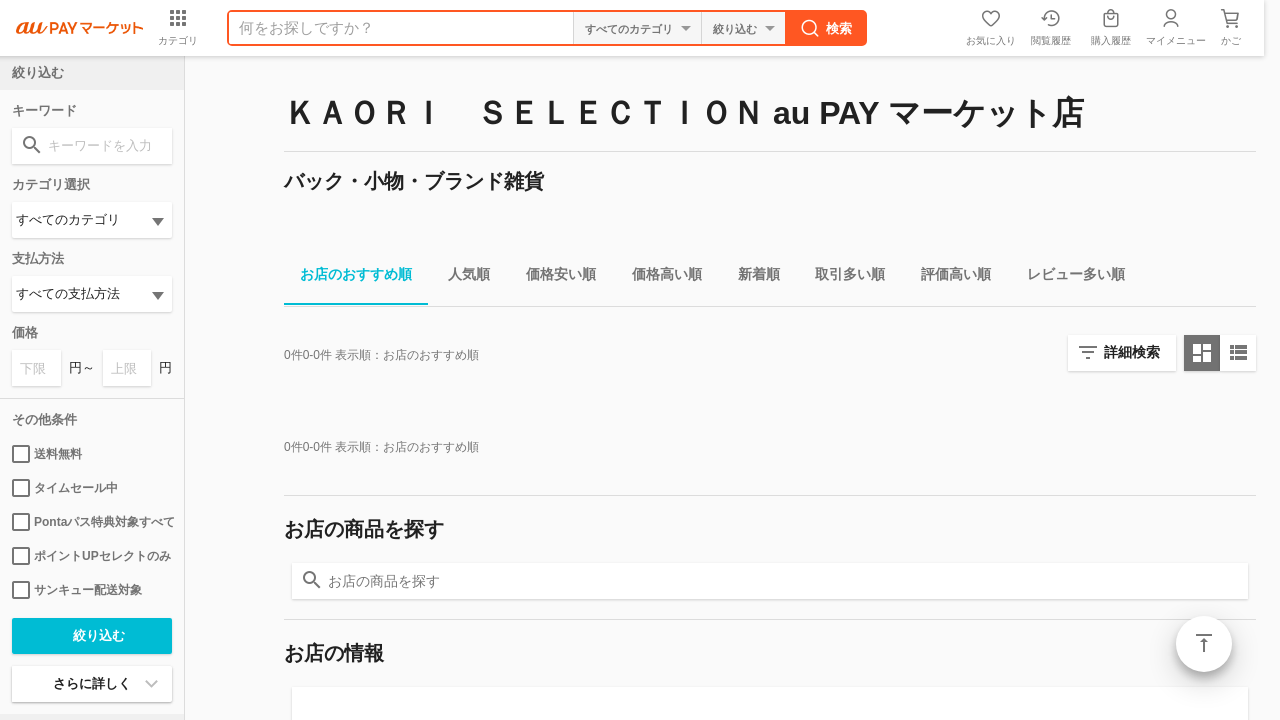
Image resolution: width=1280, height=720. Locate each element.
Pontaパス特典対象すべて (92, 522)
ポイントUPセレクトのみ (91, 556)
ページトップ (1204, 644)
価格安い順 (553, 277)
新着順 (751, 277)
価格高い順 (659, 277)
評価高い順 (948, 277)
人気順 (461, 277)
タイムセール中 (65, 488)
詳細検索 (1132, 352)
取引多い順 (842, 277)
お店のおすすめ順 (348, 277)
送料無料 (47, 454)
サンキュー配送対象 (77, 590)
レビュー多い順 (1068, 277)
